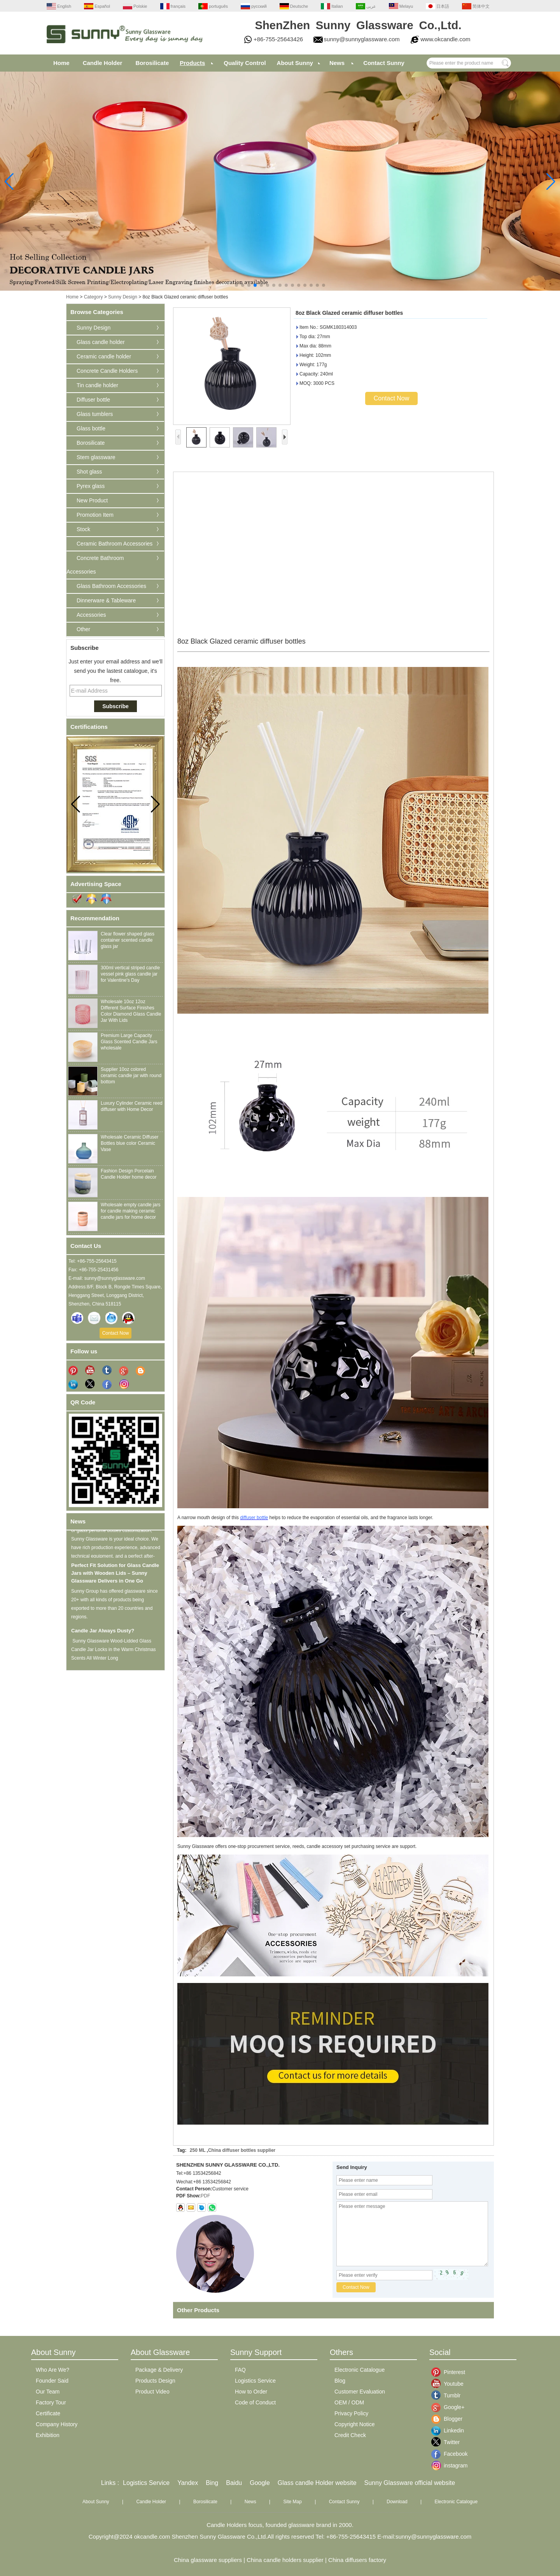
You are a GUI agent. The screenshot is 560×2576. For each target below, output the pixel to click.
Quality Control (245, 63)
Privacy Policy (351, 2413)
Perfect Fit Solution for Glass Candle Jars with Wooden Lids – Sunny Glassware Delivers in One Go (115, 1575)
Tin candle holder (97, 385)
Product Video (152, 2391)
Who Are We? (52, 2370)
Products (192, 63)
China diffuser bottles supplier (241, 2150)
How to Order (251, 2391)
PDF (205, 2196)
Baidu (234, 2482)
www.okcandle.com (445, 39)
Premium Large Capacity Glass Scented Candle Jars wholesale (129, 1042)
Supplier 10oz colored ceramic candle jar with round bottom (131, 1075)
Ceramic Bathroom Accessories (114, 543)
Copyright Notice (354, 2424)
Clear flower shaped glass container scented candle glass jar (127, 940)
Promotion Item (95, 515)
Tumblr (449, 2395)
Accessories (91, 615)
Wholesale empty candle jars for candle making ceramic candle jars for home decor (130, 1211)
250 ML (197, 2150)
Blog (339, 2381)
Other (83, 629)
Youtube (449, 2384)
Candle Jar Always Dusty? (102, 1633)
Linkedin (449, 2430)
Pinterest (449, 2372)
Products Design (155, 2381)
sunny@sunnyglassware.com (362, 39)
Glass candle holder (101, 342)
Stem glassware (96, 457)
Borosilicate (152, 63)
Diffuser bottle (93, 400)
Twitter (449, 2442)
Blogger (449, 2419)
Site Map (293, 2501)
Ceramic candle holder (104, 356)
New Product (92, 500)
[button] (236, 285)
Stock (83, 529)
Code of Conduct (255, 2402)
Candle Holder (102, 63)
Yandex (187, 2482)
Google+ (449, 2407)
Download (397, 2501)
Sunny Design (122, 297)
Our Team (48, 2391)
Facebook (449, 2454)
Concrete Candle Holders (107, 371)
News (337, 63)
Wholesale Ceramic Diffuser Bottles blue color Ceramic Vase (130, 1143)
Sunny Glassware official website (409, 2482)
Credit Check (350, 2435)
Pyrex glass (91, 486)
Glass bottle (91, 428)
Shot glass (89, 472)
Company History (56, 2424)
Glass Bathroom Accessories (111, 586)
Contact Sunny (383, 63)
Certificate (48, 2413)
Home (61, 63)
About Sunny (295, 63)
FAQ (240, 2370)
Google (260, 2482)
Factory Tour (51, 2402)
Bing (212, 2482)
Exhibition (48, 2435)
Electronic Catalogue (359, 2370)
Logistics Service (255, 2381)
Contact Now (115, 1333)
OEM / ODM (349, 2402)
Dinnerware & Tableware (106, 600)
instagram (449, 2465)
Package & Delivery (159, 2370)
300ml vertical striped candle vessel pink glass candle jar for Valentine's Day (130, 974)
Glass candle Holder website (317, 2482)
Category (93, 297)
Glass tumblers (95, 414)
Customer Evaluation (359, 2391)
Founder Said (52, 2381)
